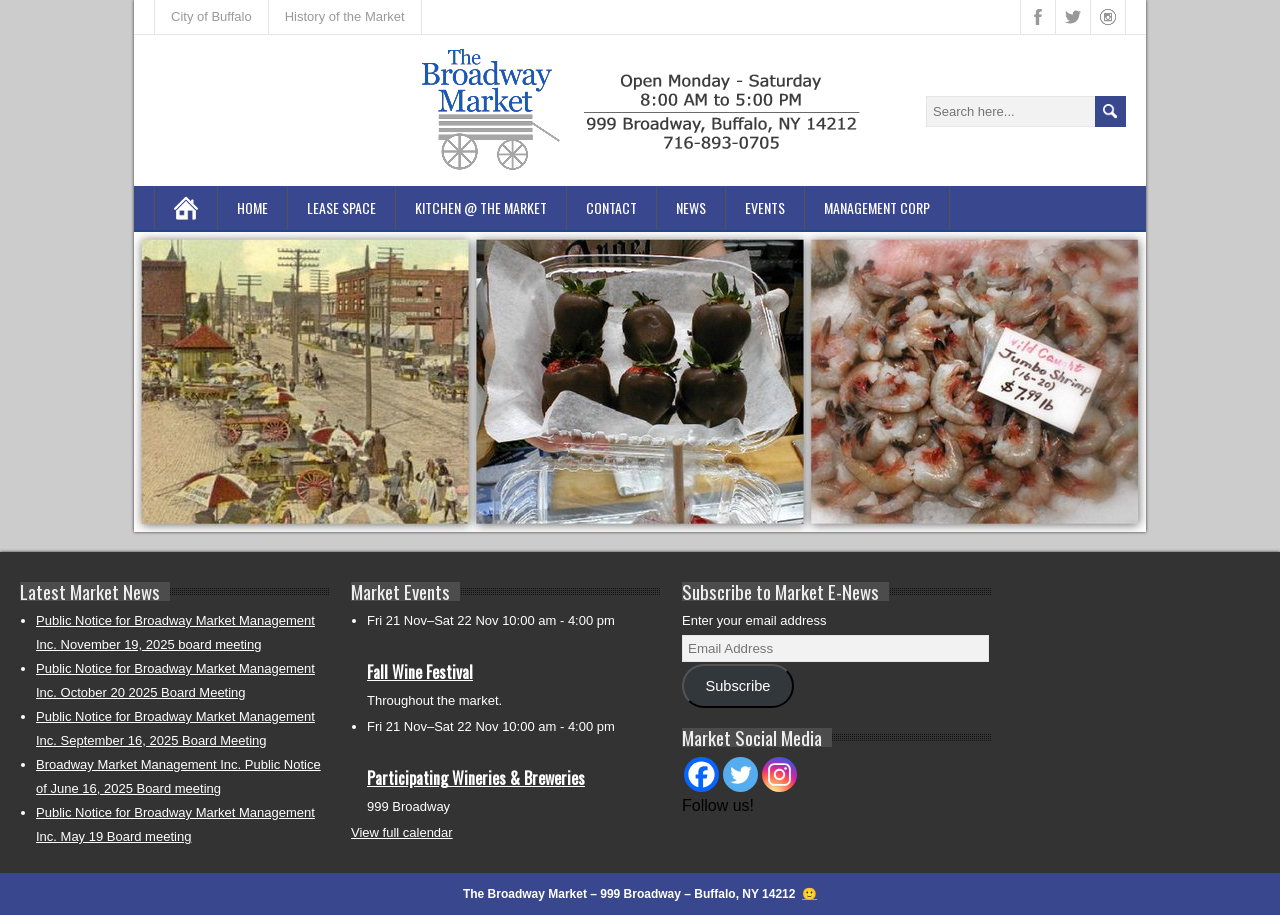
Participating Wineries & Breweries (476, 778)
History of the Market (345, 16)
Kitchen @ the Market (481, 207)
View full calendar (402, 832)
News (691, 207)
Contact (611, 207)
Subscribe (737, 686)
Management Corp (877, 207)
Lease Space (341, 207)
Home (252, 207)
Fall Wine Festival (420, 672)
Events (765, 207)
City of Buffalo (211, 16)
